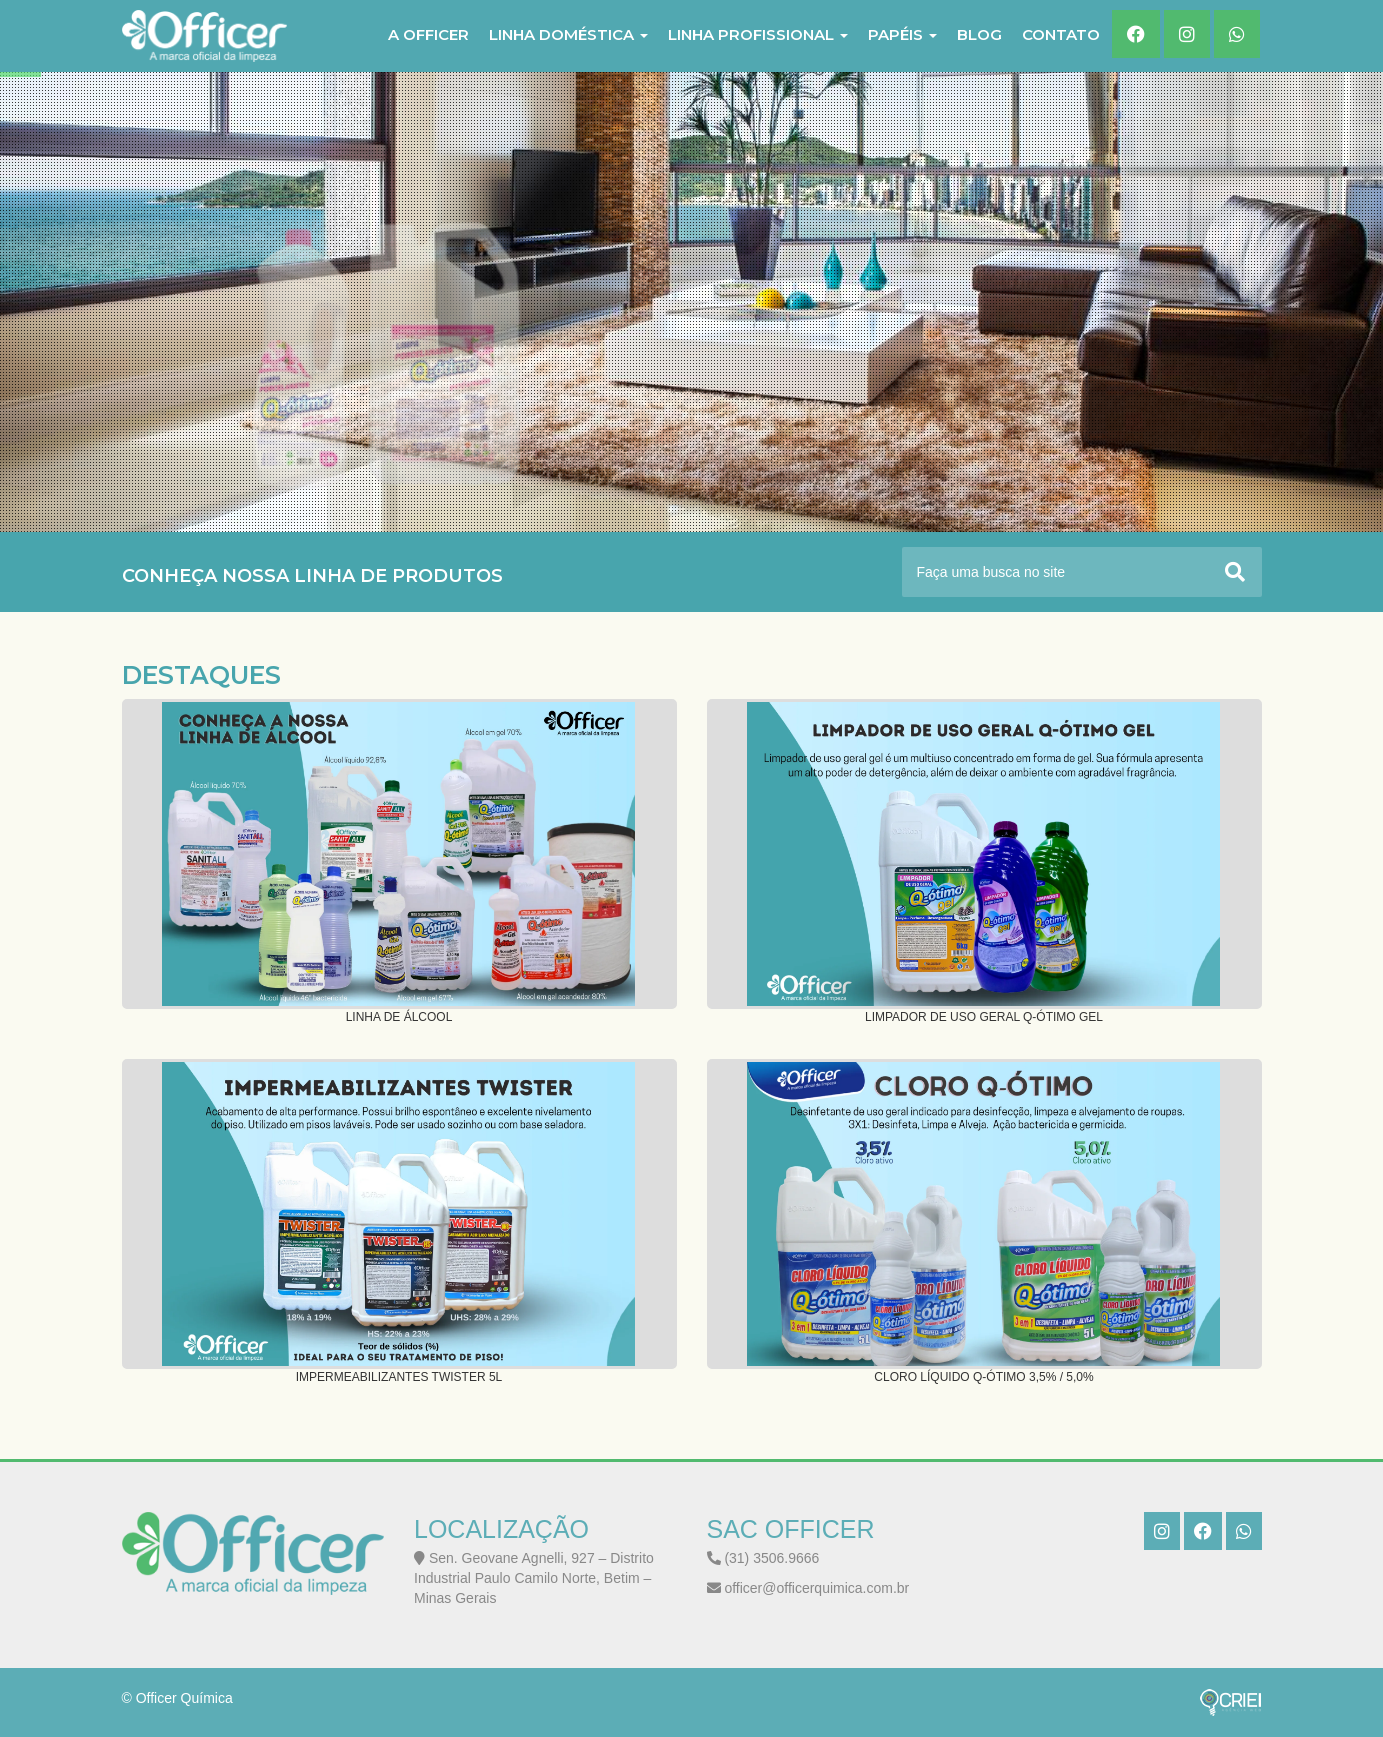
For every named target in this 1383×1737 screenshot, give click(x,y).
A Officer (428, 34)
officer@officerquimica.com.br (808, 1588)
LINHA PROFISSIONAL (758, 34)
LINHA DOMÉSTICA (568, 34)
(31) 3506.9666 (763, 1558)
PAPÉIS (902, 34)
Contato (1061, 34)
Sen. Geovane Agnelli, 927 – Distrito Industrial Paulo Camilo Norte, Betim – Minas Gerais (534, 1578)
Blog (979, 34)
